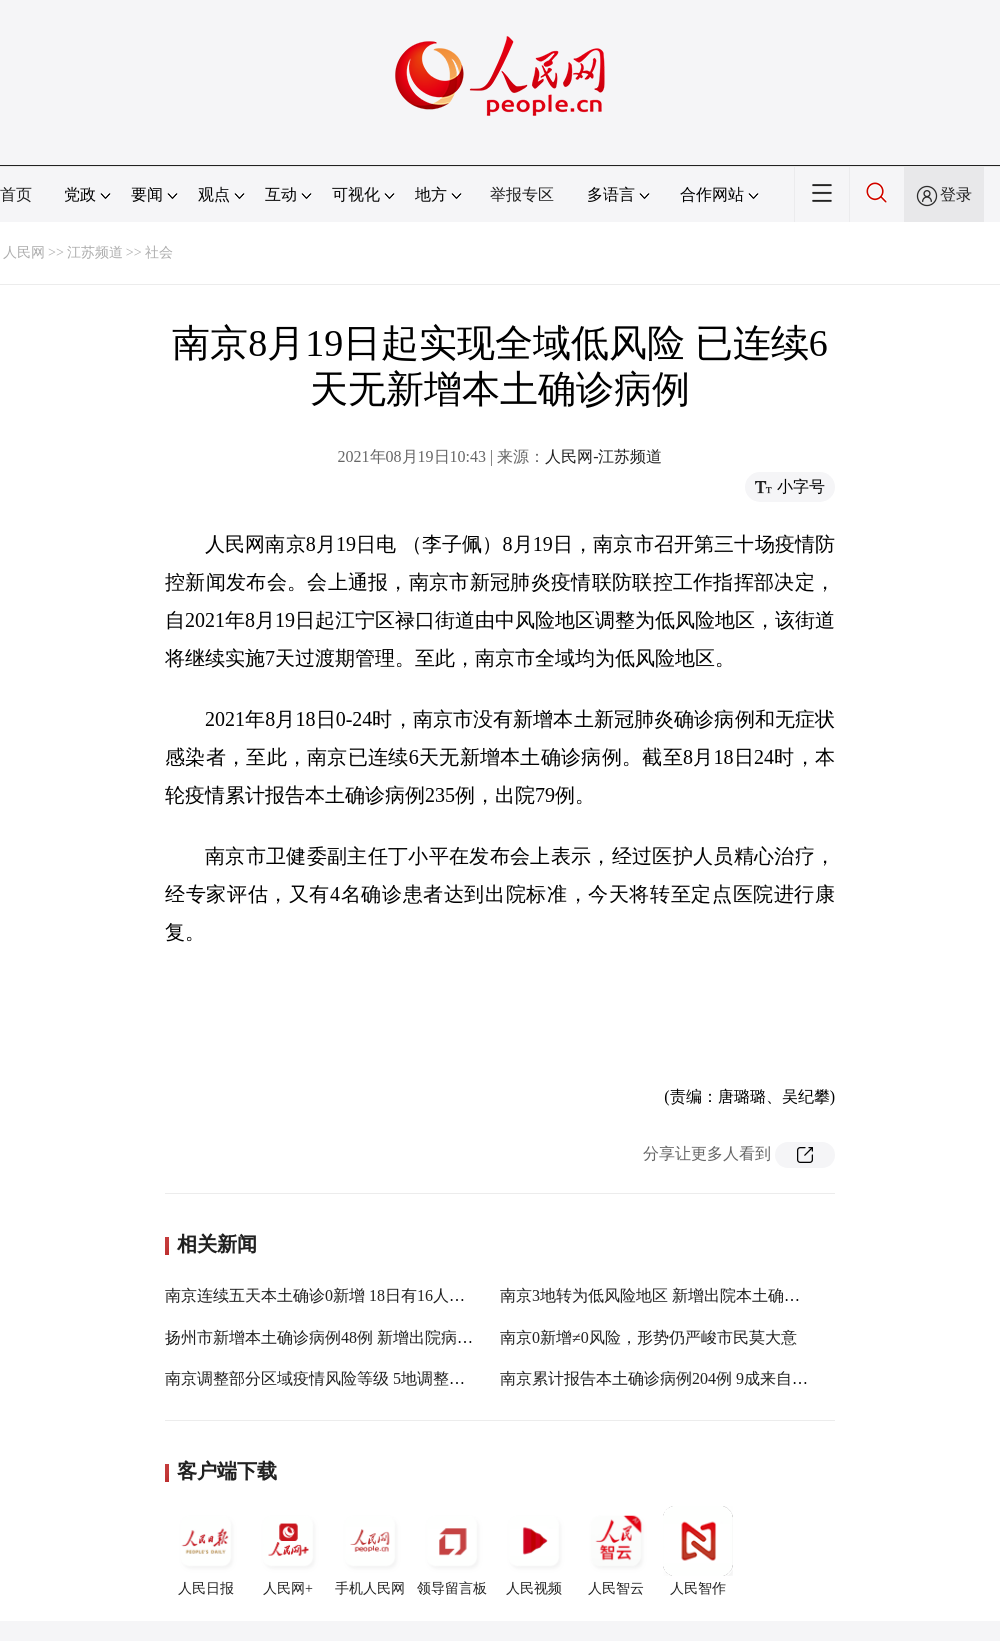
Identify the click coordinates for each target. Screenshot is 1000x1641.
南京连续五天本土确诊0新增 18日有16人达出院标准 (347, 1295)
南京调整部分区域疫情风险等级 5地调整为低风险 (339, 1378)
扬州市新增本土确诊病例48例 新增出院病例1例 (331, 1337)
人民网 (24, 252)
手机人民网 (370, 1551)
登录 (956, 194)
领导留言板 (452, 1551)
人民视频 (534, 1551)
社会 (159, 252)
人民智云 (616, 1551)
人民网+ (288, 1551)
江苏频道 (95, 252)
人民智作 (698, 1551)
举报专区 (522, 194)
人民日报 (206, 1551)
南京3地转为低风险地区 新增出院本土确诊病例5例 (678, 1295)
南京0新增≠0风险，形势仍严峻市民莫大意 (648, 1337)
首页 (16, 194)
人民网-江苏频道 (603, 456)
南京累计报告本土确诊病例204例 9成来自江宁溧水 (678, 1378)
